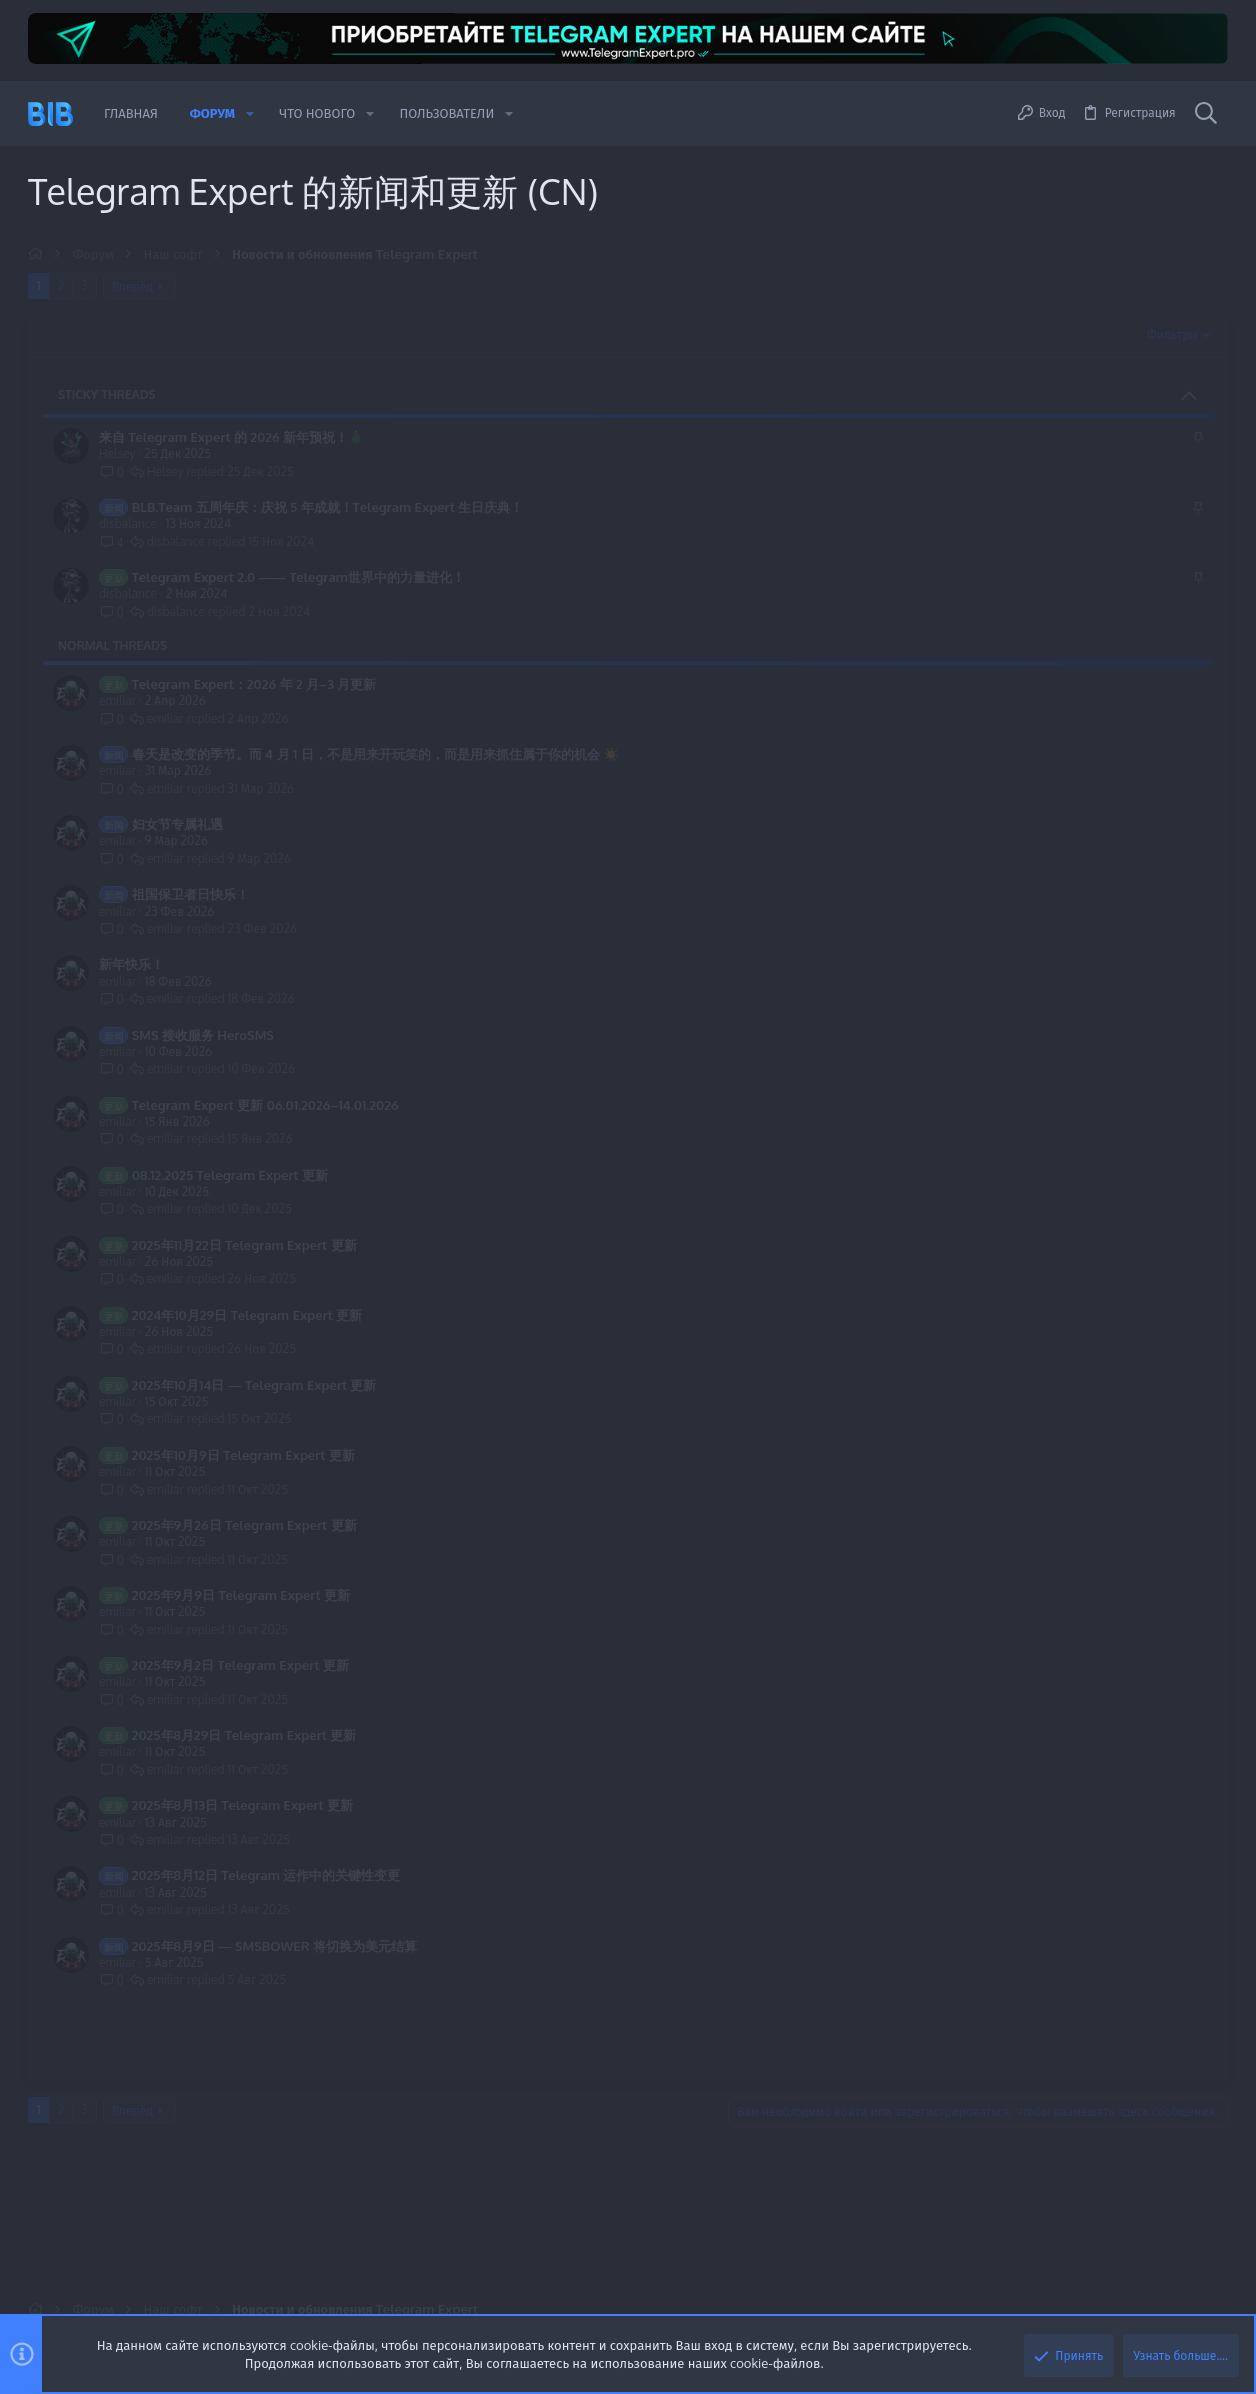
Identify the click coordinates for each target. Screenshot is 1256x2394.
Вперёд (132, 286)
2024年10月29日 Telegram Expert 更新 (247, 1315)
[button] (250, 113)
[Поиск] (1206, 114)
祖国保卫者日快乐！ (190, 894)
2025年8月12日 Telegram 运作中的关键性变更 (266, 1875)
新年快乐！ (131, 964)
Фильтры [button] (1172, 334)
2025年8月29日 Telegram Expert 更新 (244, 1735)
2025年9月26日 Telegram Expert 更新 (244, 1525)
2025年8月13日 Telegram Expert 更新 (242, 1805)
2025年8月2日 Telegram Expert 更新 (240, 2016)
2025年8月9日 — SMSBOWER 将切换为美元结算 (274, 1946)
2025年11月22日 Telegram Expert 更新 (244, 1245)
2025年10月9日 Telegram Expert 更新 (243, 1455)
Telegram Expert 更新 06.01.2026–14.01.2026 (265, 1105)
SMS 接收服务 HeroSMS (203, 1035)
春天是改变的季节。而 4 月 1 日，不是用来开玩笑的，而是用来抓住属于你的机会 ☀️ (375, 754)
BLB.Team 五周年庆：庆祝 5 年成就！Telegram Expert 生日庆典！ (328, 507)
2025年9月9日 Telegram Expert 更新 (241, 1595)
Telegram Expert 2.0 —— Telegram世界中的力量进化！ (298, 577)
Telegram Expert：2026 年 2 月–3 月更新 (254, 684)
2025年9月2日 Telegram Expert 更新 (240, 1665)
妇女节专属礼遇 (177, 824)
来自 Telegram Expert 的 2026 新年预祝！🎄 (231, 437)
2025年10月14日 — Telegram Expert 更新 (254, 1385)
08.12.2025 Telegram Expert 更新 (230, 1175)
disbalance (128, 523)
